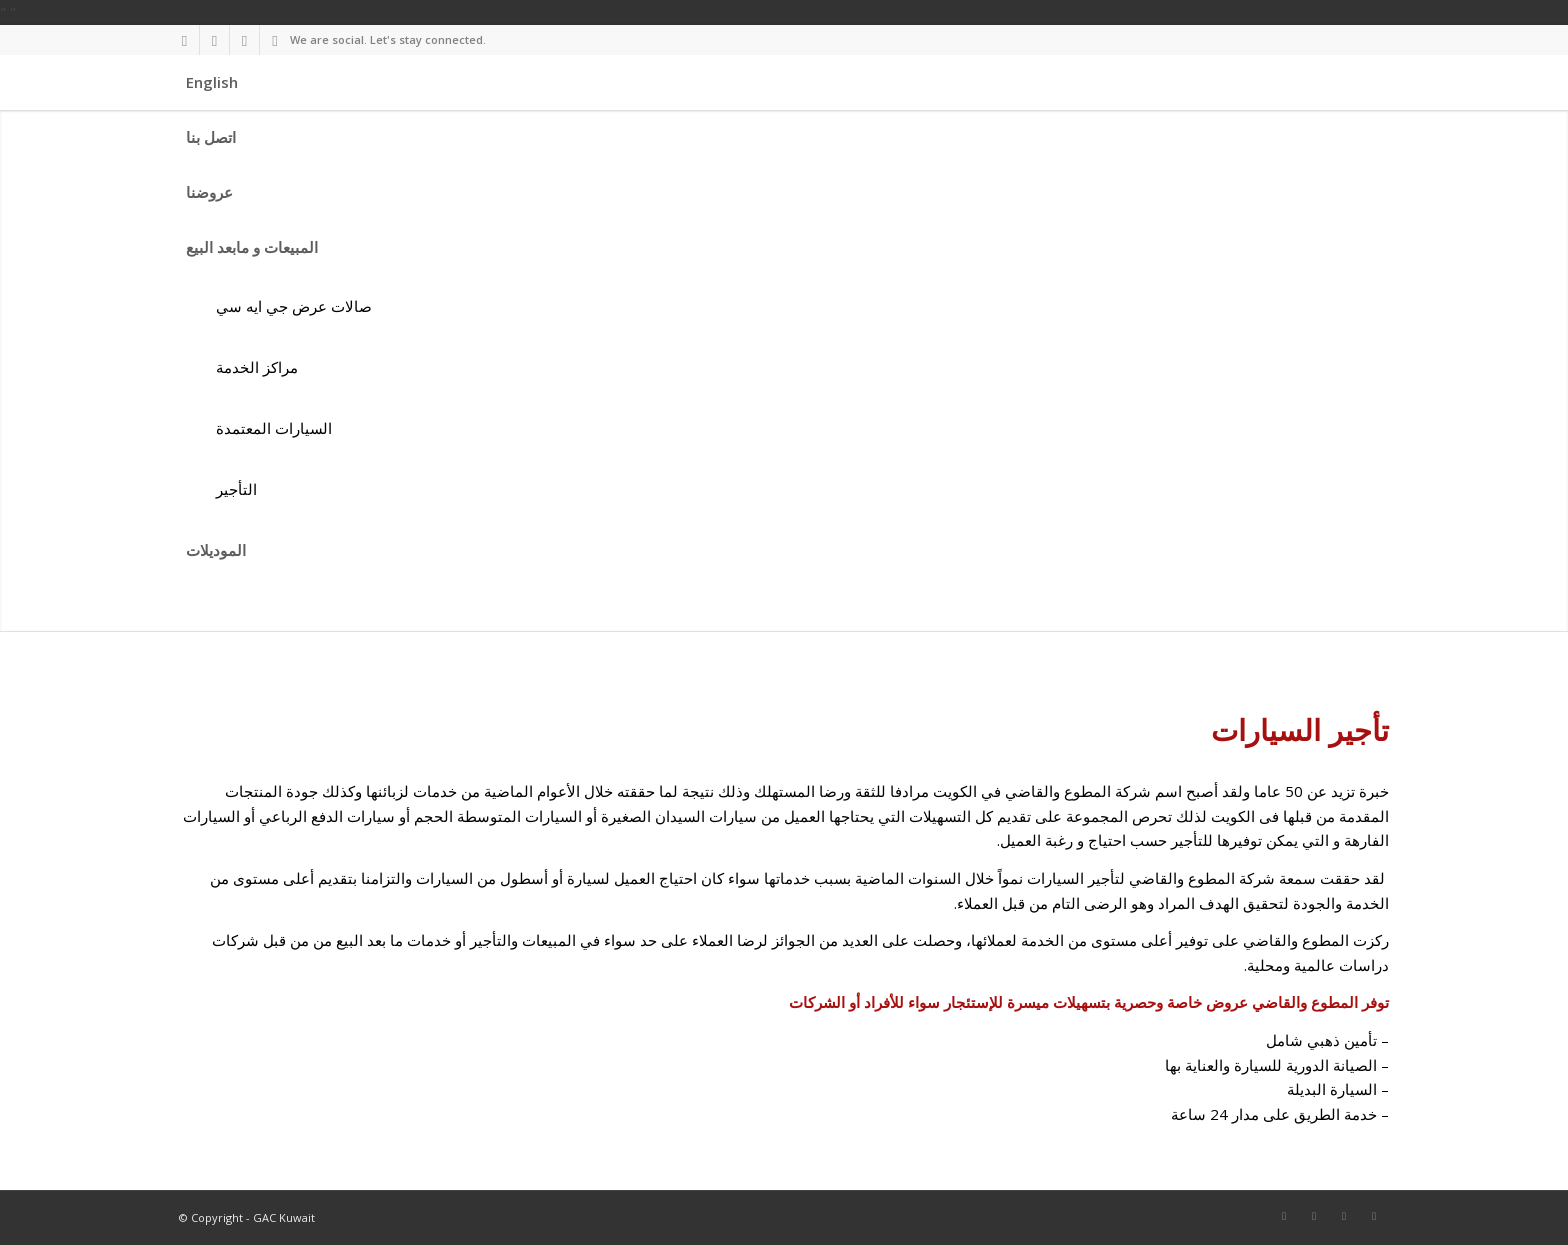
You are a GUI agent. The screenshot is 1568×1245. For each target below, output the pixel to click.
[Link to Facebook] (184, 40)
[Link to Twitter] (214, 40)
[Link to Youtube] (275, 40)
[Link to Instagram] (244, 40)
